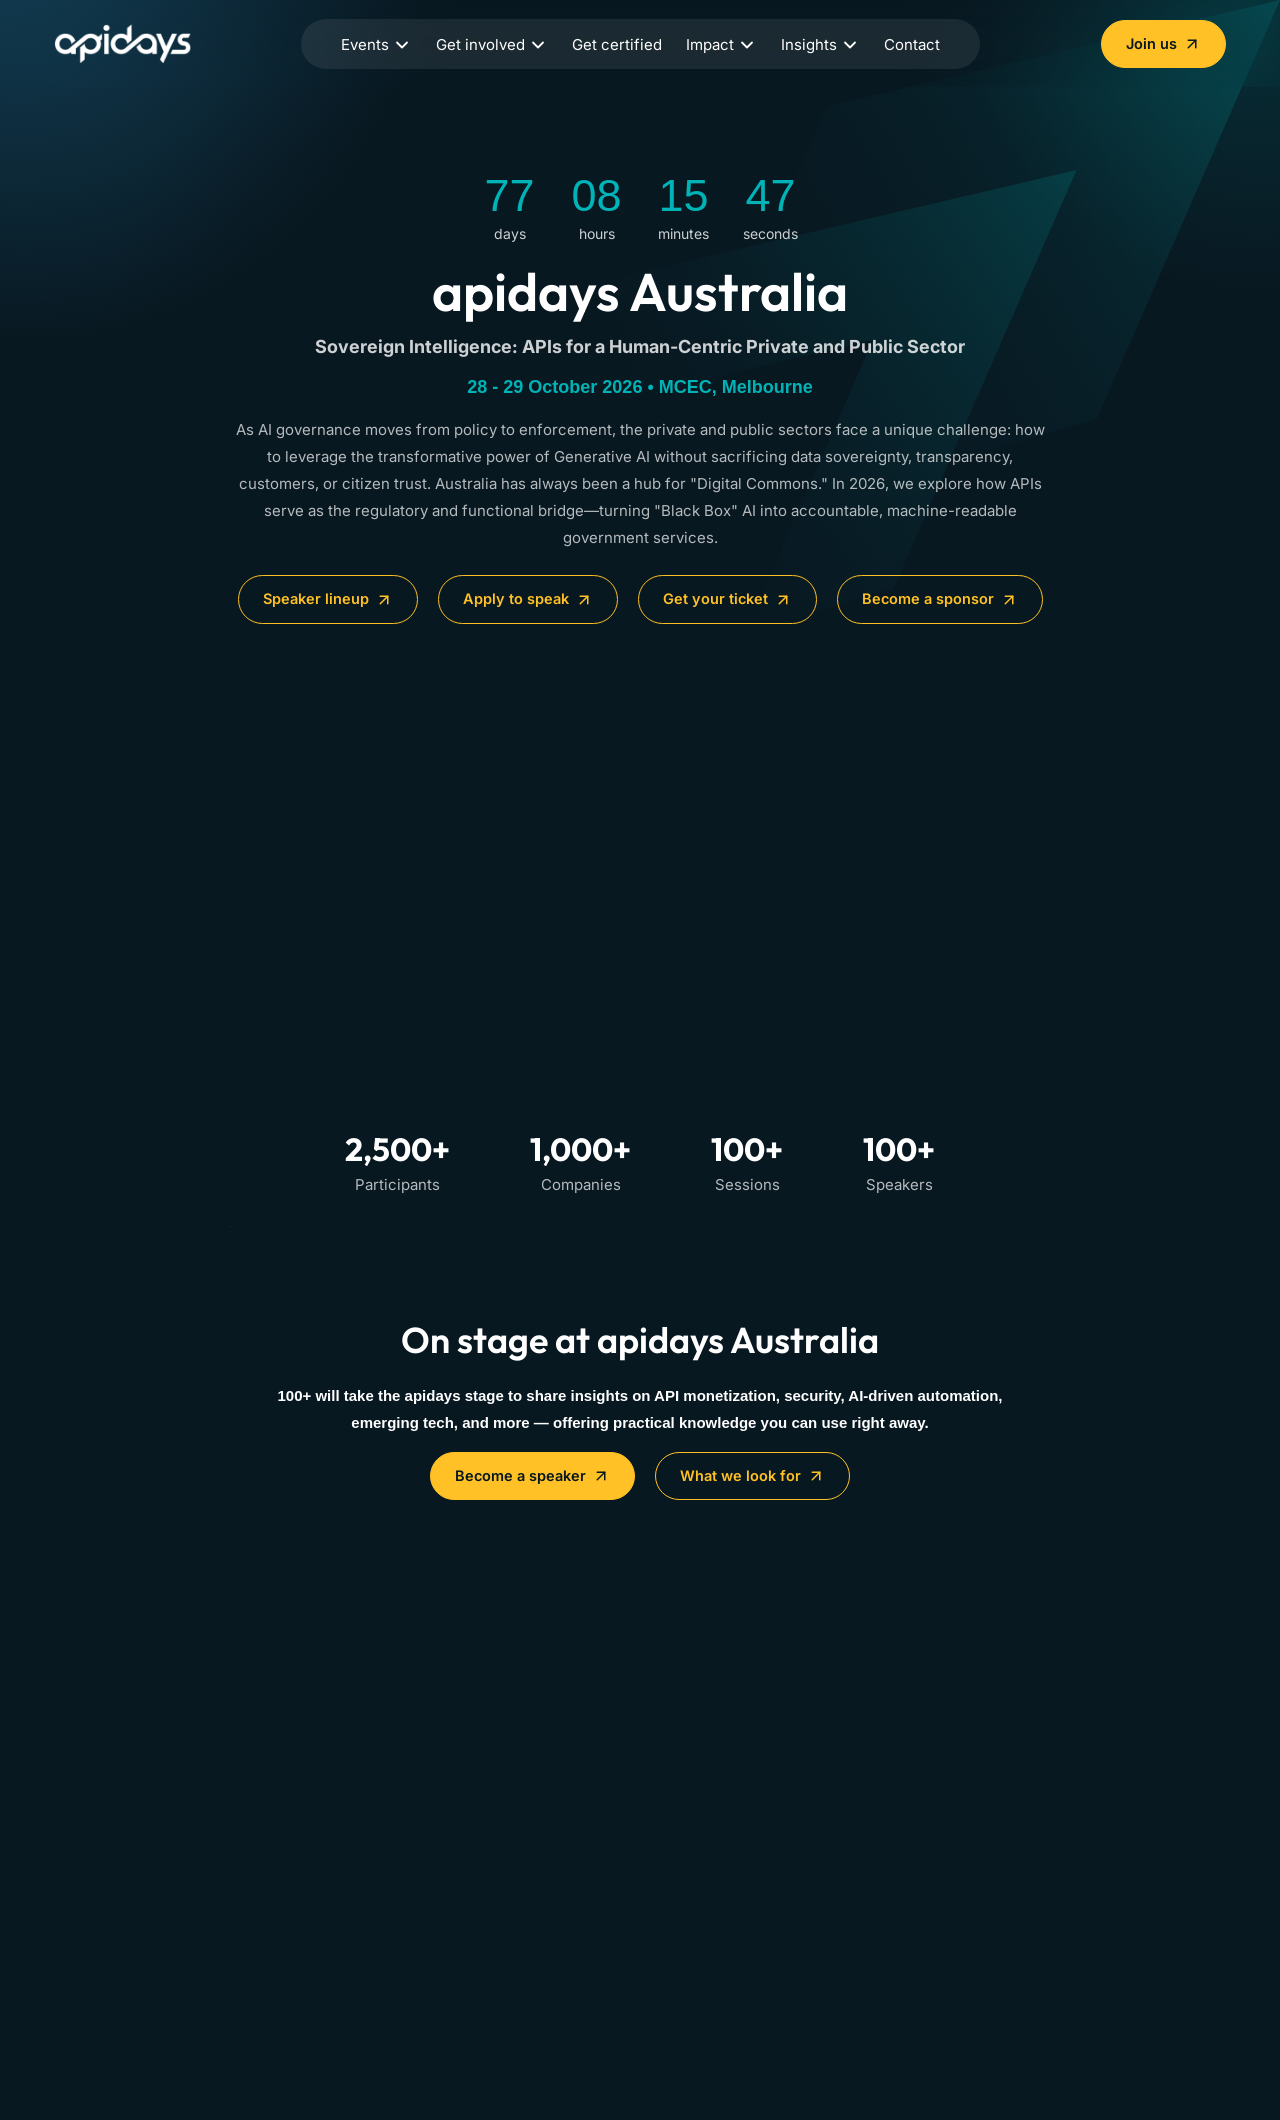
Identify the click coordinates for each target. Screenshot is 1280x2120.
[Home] (134, 44)
